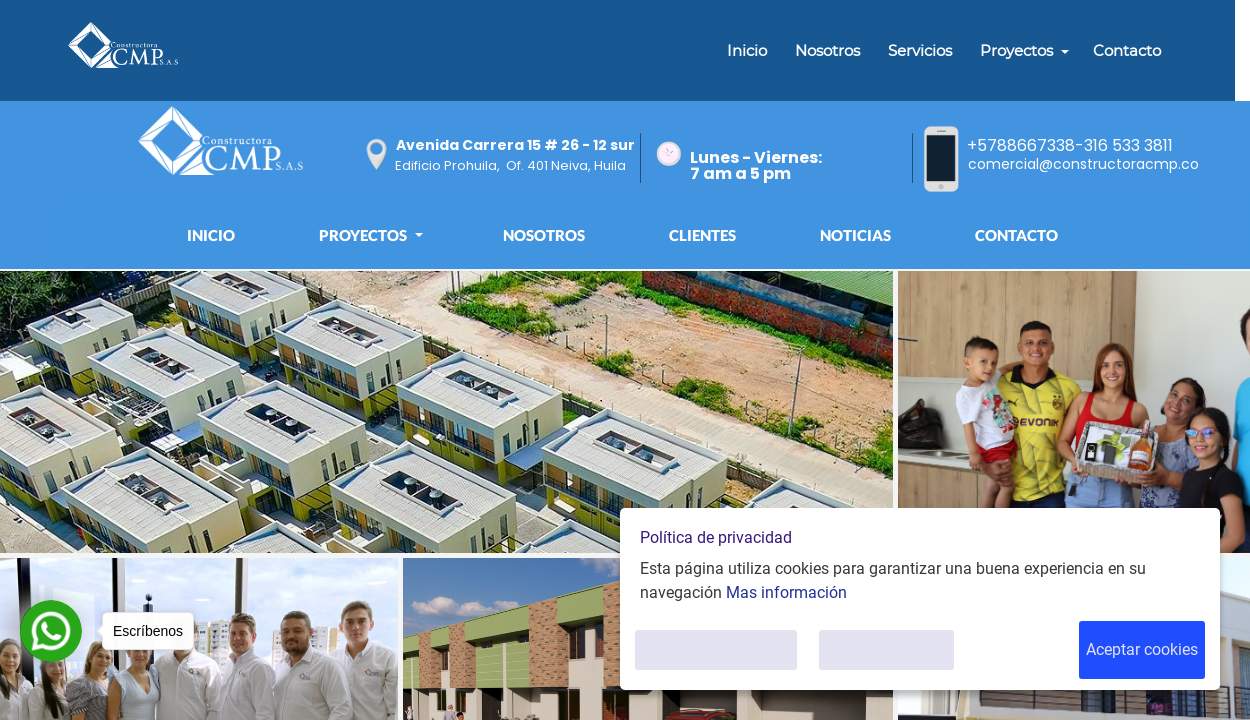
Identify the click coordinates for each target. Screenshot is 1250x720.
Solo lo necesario (886, 649)
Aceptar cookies (1142, 649)
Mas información (786, 592)
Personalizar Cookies (716, 649)
